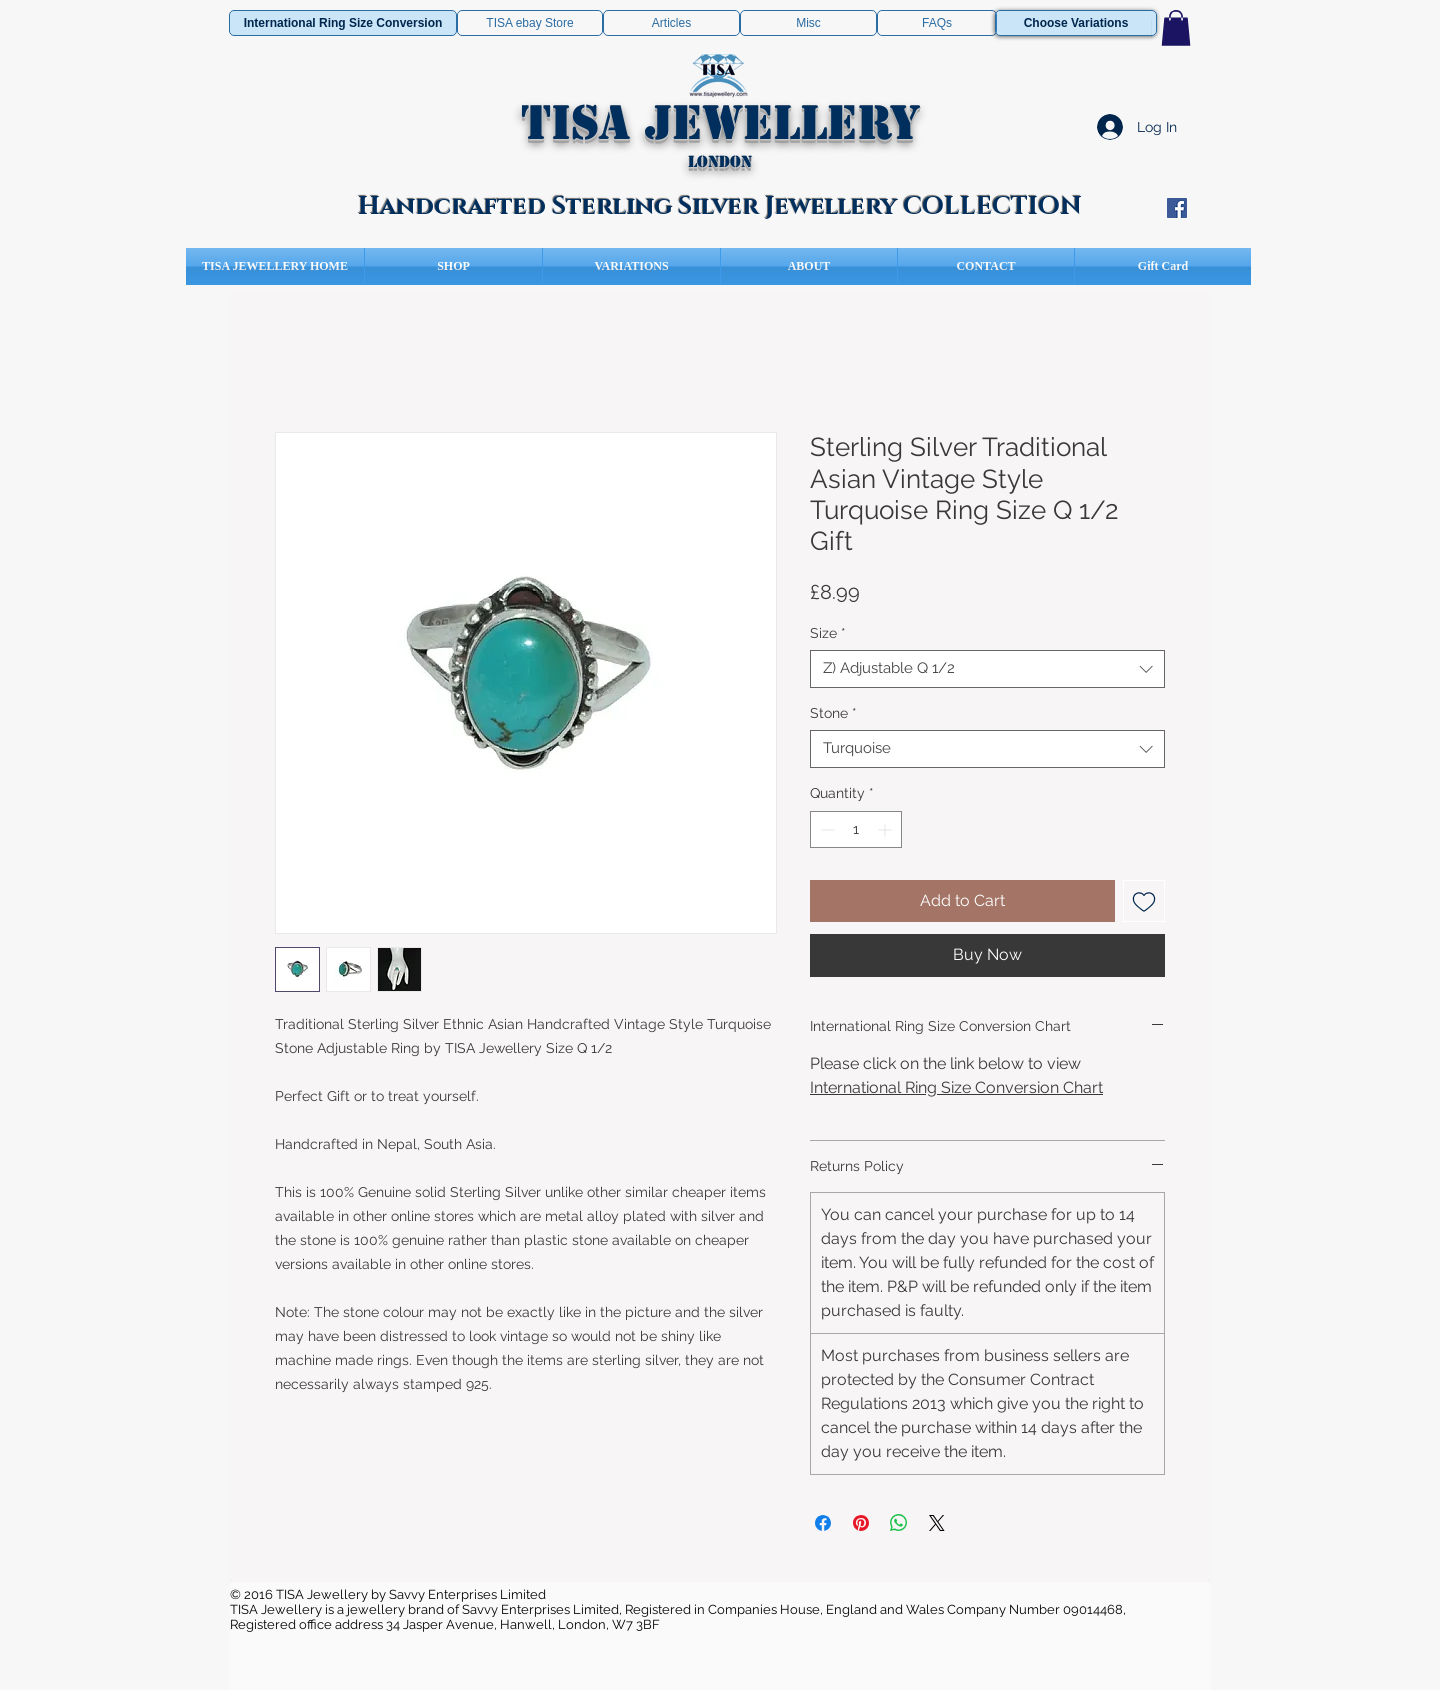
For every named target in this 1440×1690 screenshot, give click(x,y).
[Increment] (886, 829)
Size (828, 633)
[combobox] (987, 669)
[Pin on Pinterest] (861, 1523)
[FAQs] (937, 23)
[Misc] (808, 23)
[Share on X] (937, 1523)
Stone (833, 713)
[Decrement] (825, 829)
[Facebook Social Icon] (1177, 208)
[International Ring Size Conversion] (343, 23)
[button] (1176, 28)
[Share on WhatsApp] (899, 1523)
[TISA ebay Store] (530, 23)
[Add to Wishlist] (1144, 901)
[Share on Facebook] (823, 1523)
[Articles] (671, 23)
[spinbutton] (856, 829)
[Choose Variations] (1076, 23)
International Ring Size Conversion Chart (956, 1087)
